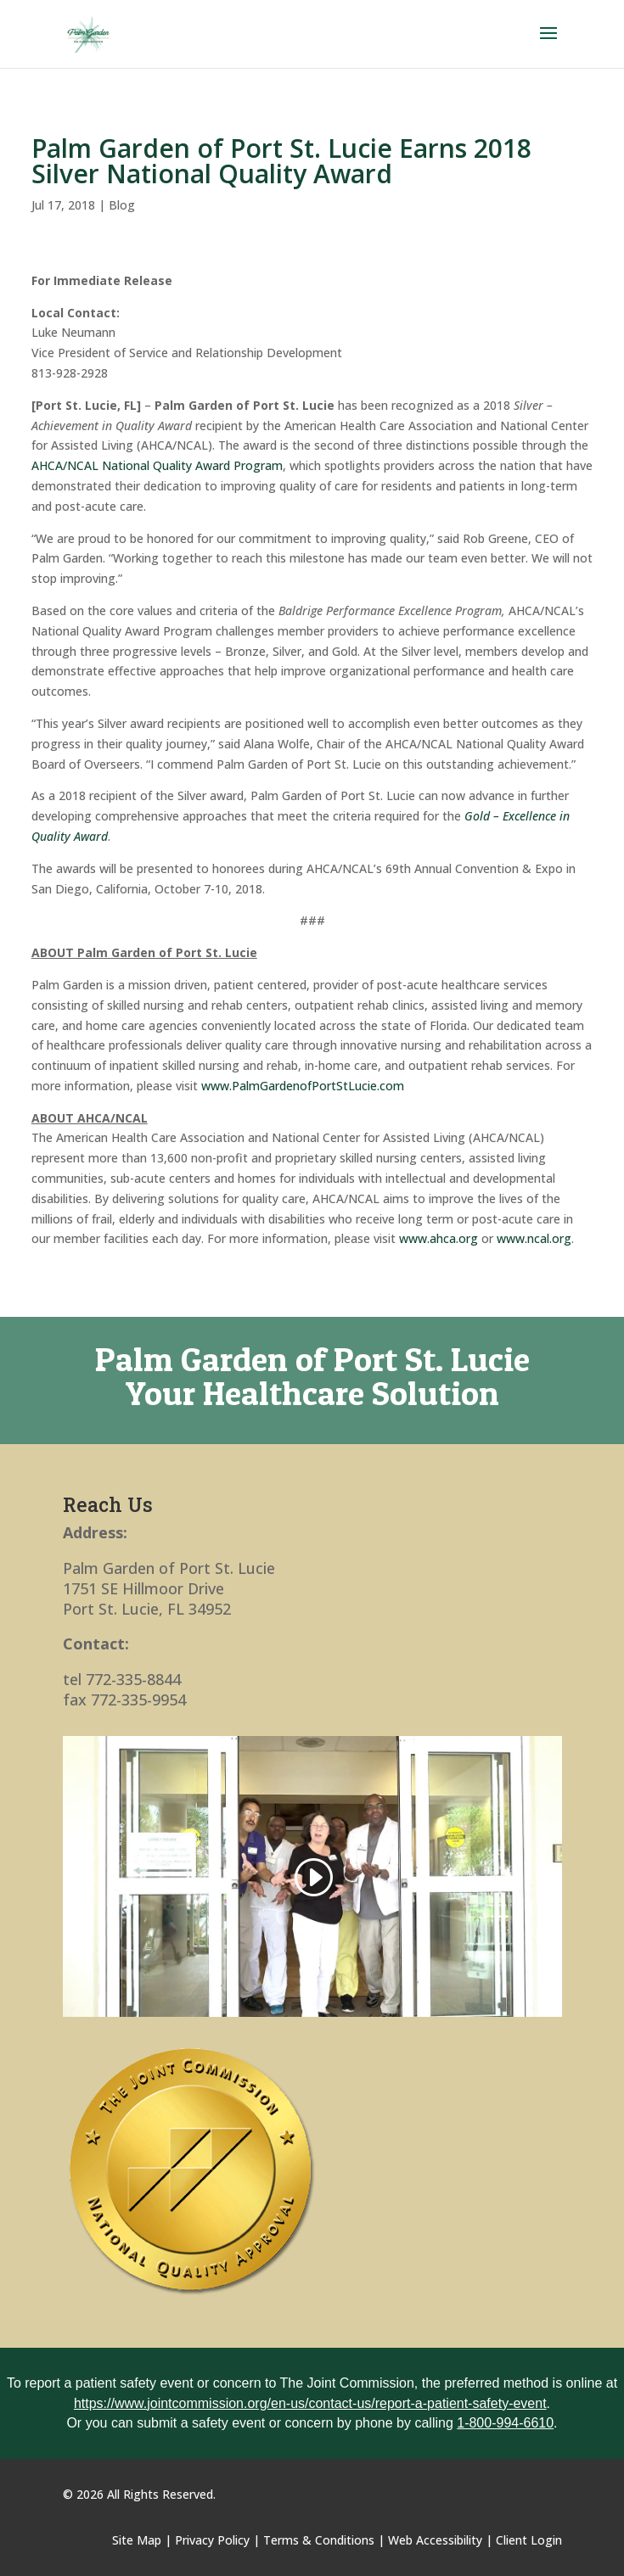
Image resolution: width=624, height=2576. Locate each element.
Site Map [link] (136, 2540)
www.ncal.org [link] (534, 1238)
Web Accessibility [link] (435, 2540)
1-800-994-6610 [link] (505, 2423)
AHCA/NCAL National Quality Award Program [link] (157, 465)
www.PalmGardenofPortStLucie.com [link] (302, 1086)
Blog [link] (122, 205)
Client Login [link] (529, 2540)
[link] (88, 33)
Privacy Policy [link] (212, 2540)
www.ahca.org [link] (438, 1238)
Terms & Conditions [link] (318, 2540)
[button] (548, 44)
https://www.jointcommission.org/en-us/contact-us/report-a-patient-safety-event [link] (310, 2403)
